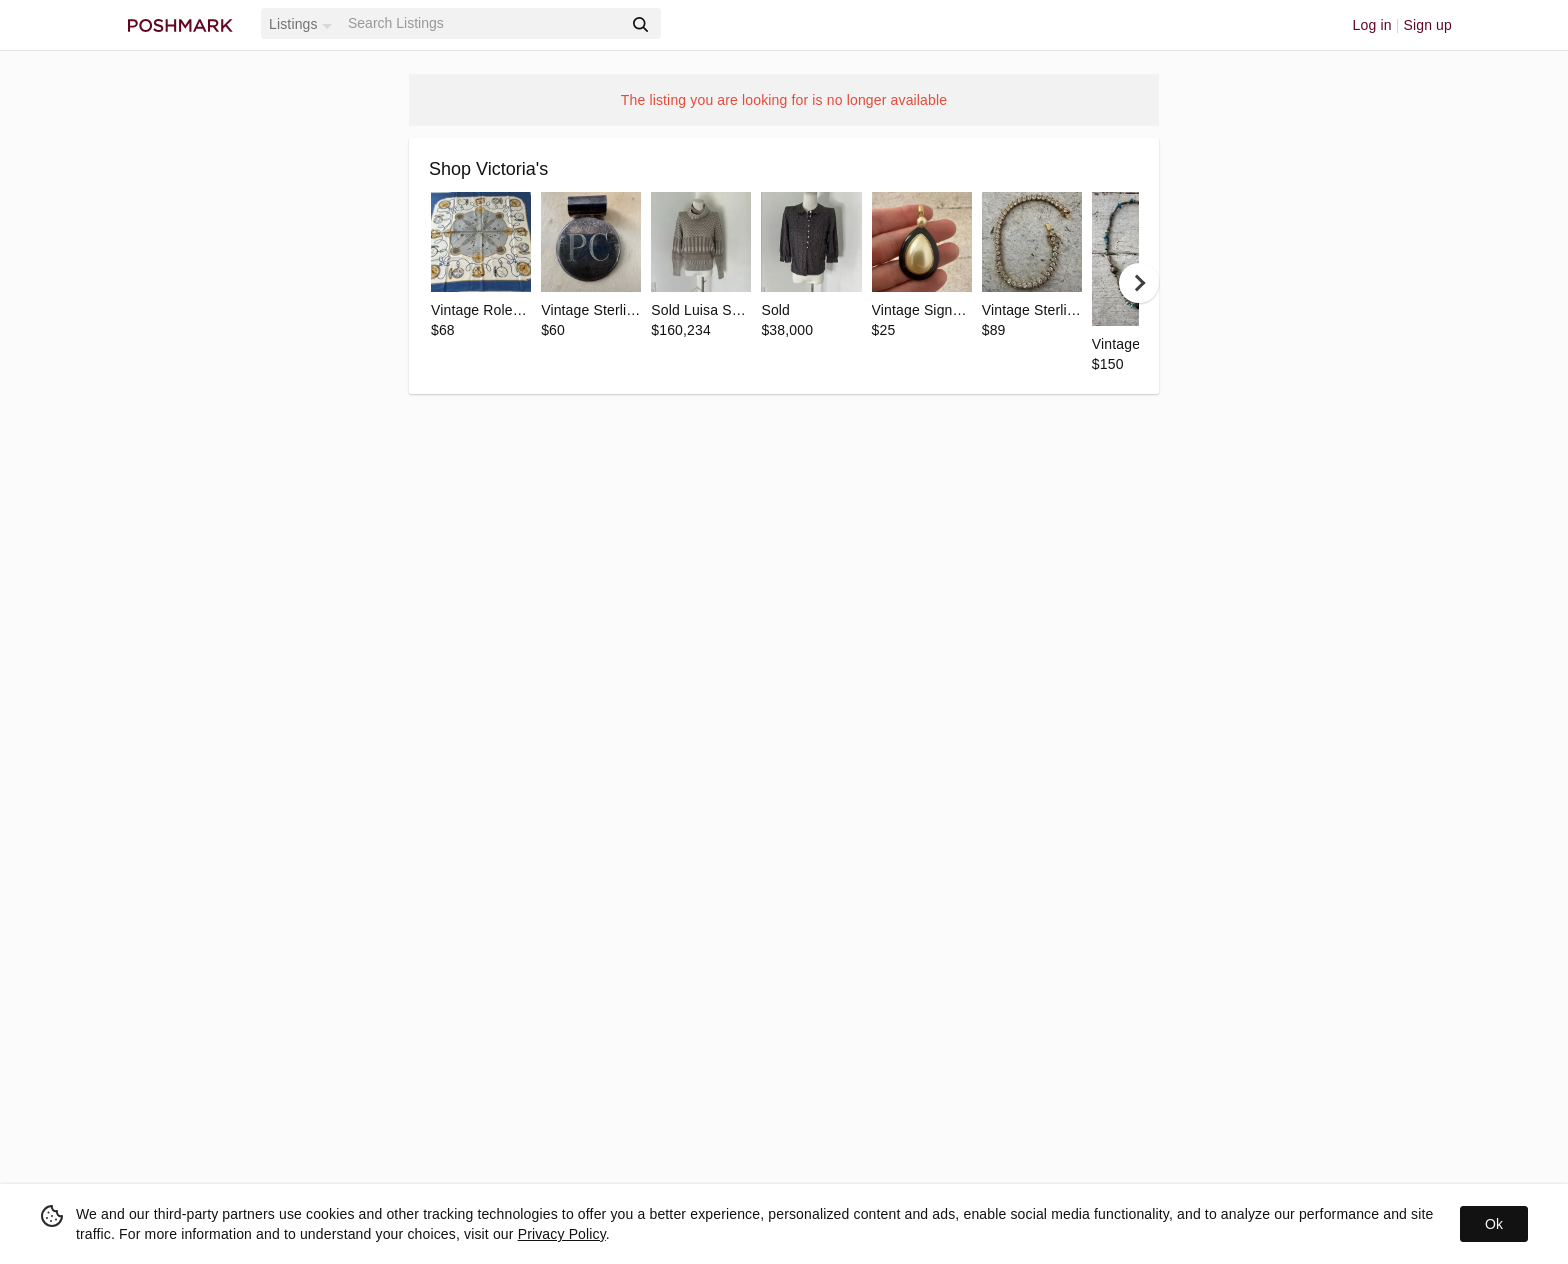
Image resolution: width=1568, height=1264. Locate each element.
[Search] (483, 23)
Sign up (1427, 25)
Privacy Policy (562, 1234)
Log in (1372, 25)
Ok (1494, 1224)
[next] (1139, 283)
